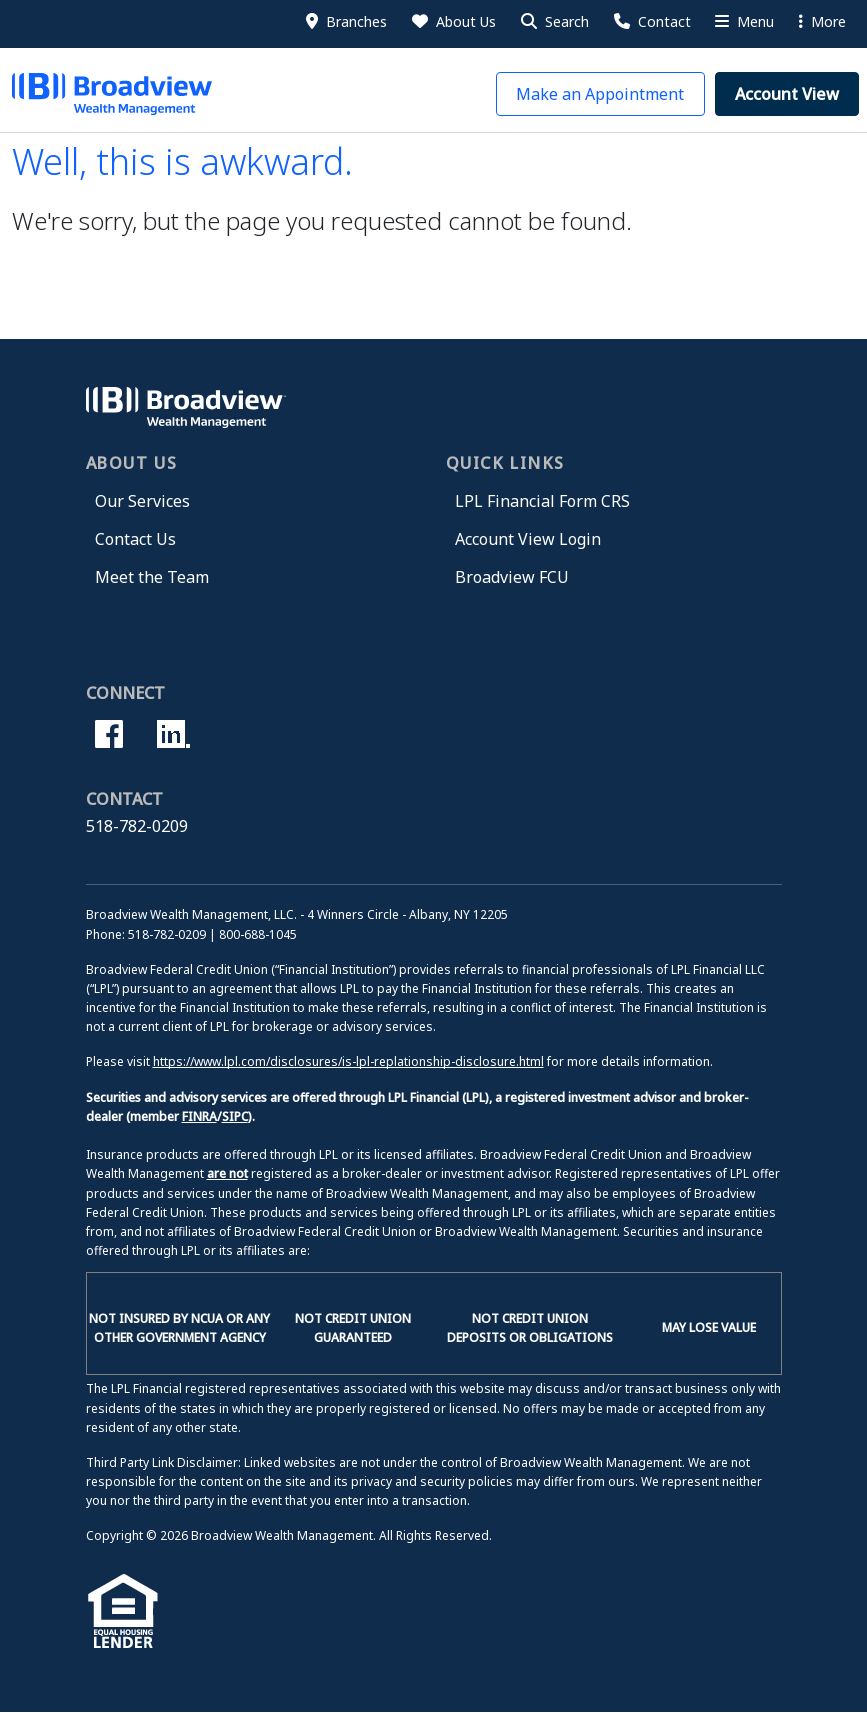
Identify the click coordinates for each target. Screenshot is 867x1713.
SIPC (235, 1116)
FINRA (199, 1116)
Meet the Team (152, 577)
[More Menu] (743, 22)
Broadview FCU (512, 577)
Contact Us (135, 539)
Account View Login (528, 539)
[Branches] (345, 22)
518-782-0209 (137, 826)
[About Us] (452, 22)
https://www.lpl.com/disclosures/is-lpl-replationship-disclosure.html (348, 1061)
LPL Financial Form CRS (542, 501)
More (822, 21)
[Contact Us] (651, 22)
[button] (553, 22)
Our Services (142, 501)
